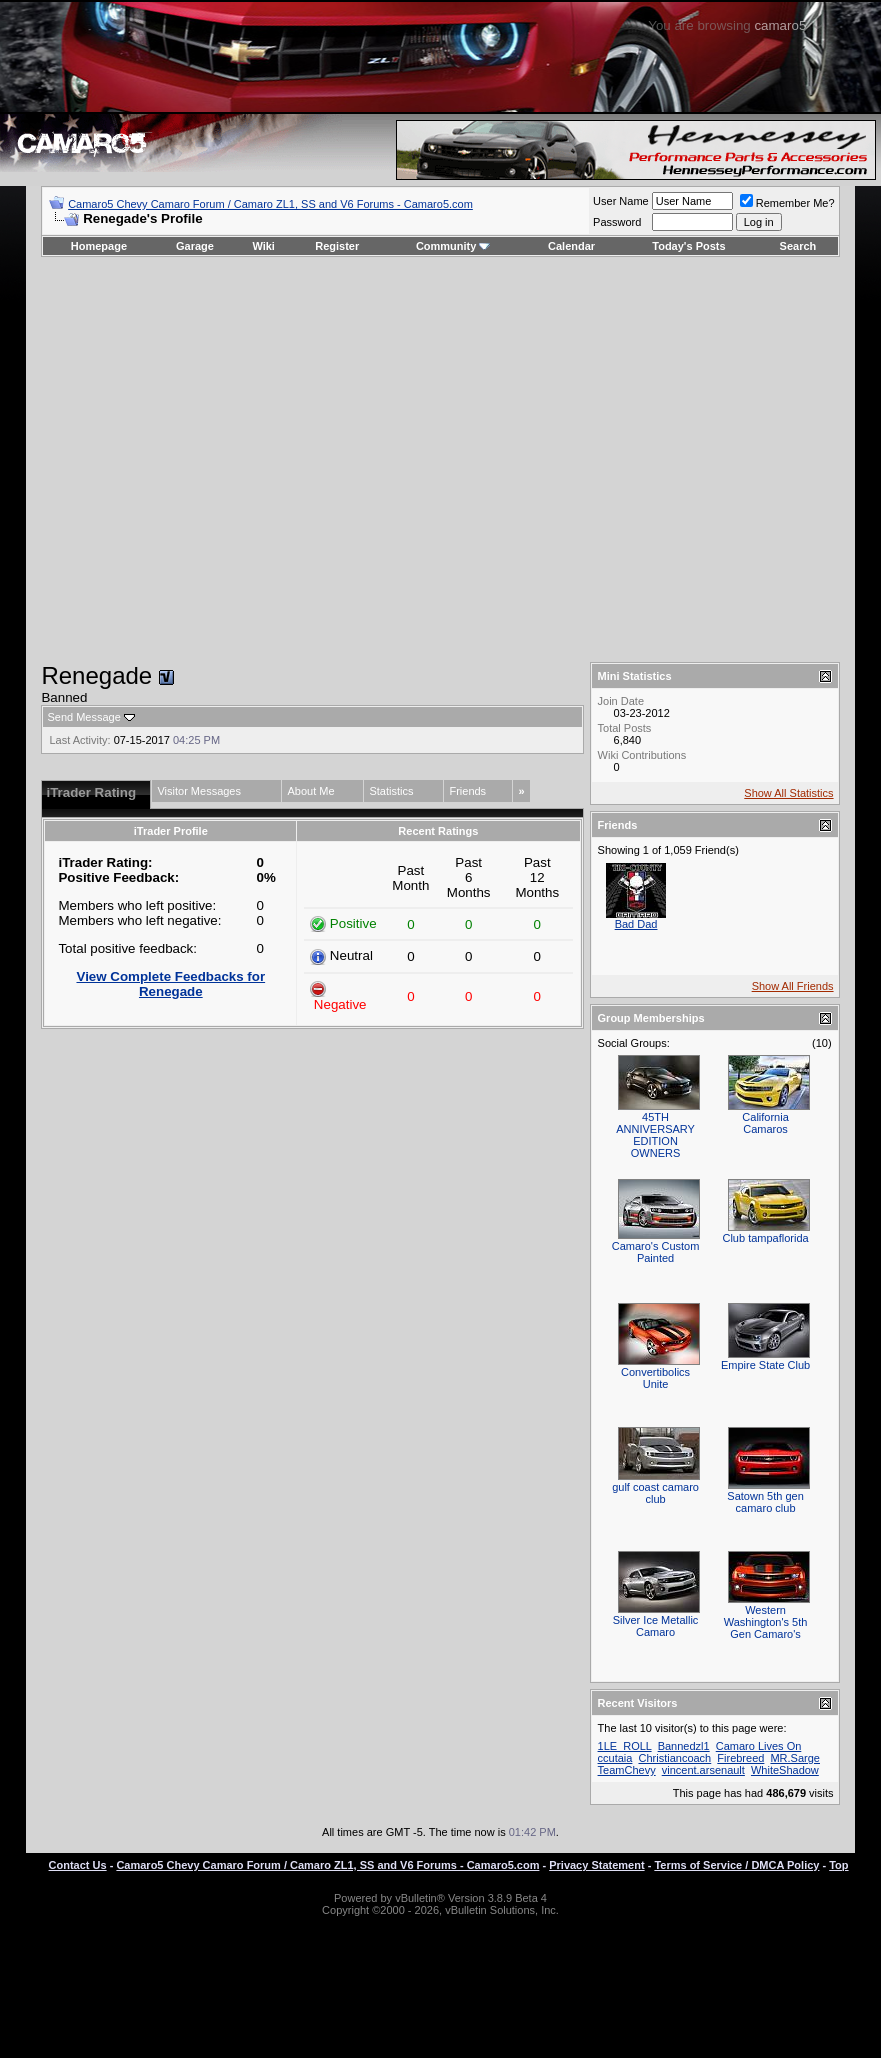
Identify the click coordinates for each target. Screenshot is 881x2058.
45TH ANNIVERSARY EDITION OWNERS (655, 1135)
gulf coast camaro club (655, 1493)
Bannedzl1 (684, 1746)
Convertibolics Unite (655, 1378)
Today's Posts (688, 246)
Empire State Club (765, 1365)
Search (798, 246)
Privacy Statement (596, 1865)
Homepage (99, 246)
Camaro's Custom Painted (656, 1252)
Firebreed (740, 1758)
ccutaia (615, 1758)
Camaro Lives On (759, 1746)
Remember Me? (787, 203)
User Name (621, 201)
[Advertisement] (187, 459)
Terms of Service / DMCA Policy (736, 1865)
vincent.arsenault (703, 1770)
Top (838, 1865)
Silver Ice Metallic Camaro (656, 1626)
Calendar (571, 246)
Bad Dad (636, 924)
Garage (195, 246)
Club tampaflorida (765, 1238)
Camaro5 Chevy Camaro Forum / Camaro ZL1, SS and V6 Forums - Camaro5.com (270, 204)
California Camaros (765, 1123)
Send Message (83, 717)
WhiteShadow (785, 1770)
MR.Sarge (795, 1758)
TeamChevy (627, 1770)
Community (453, 246)
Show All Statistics (788, 793)
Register (337, 246)
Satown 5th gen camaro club (765, 1502)
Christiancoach (674, 1758)
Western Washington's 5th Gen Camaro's (766, 1622)
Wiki (263, 246)
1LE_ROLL (625, 1746)
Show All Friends (793, 986)
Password (617, 222)
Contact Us (78, 1865)
